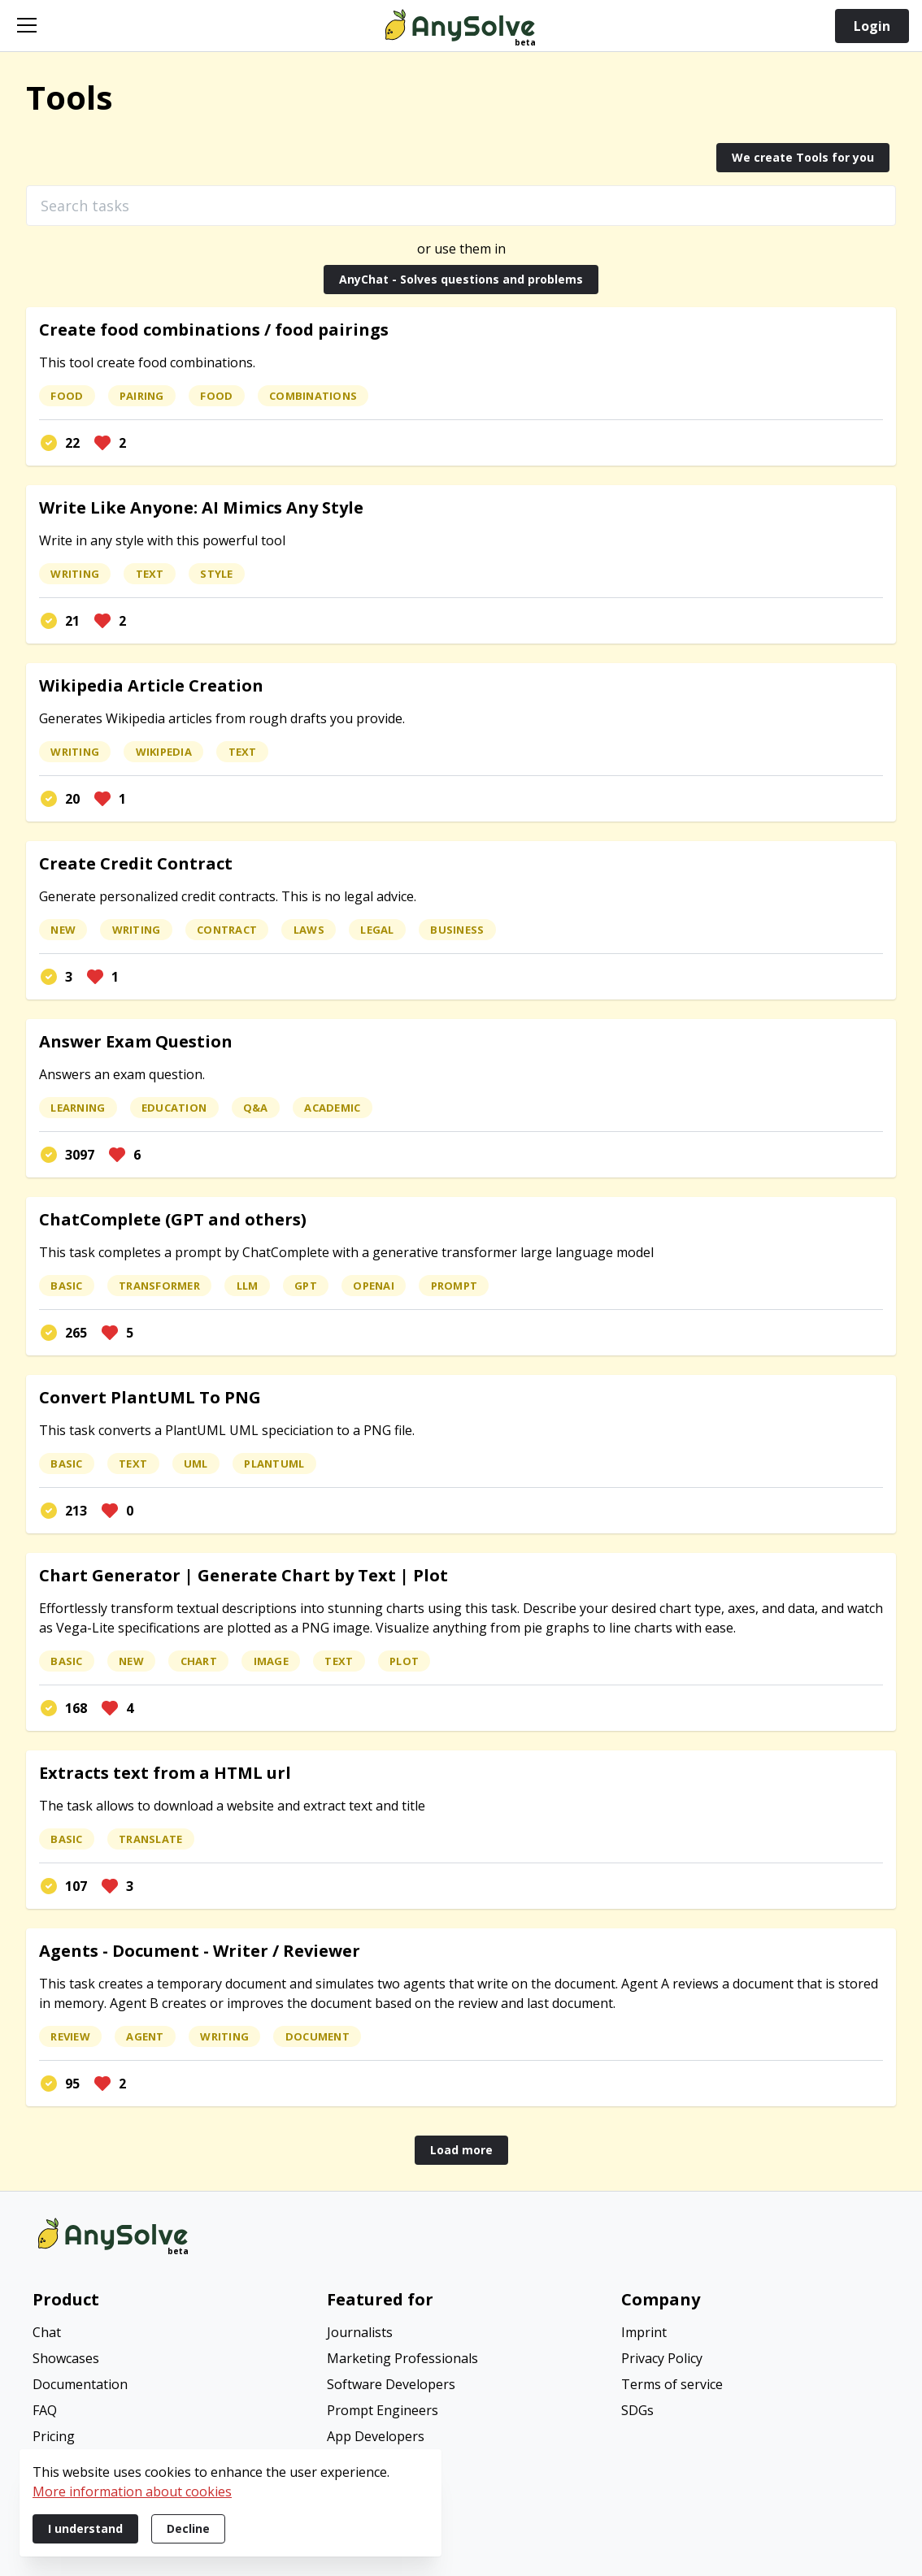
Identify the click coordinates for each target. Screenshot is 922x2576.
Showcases (66, 2358)
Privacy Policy (661, 2358)
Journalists (360, 2332)
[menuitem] (167, 2333)
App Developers (375, 2436)
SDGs (637, 2410)
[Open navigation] (27, 25)
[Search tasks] (461, 205)
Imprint (644, 2332)
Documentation (80, 2384)
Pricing (54, 2436)
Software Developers (391, 2384)
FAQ (45, 2410)
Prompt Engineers (382, 2410)
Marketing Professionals (402, 2358)
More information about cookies (132, 2491)
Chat (47, 2332)
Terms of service (672, 2384)
